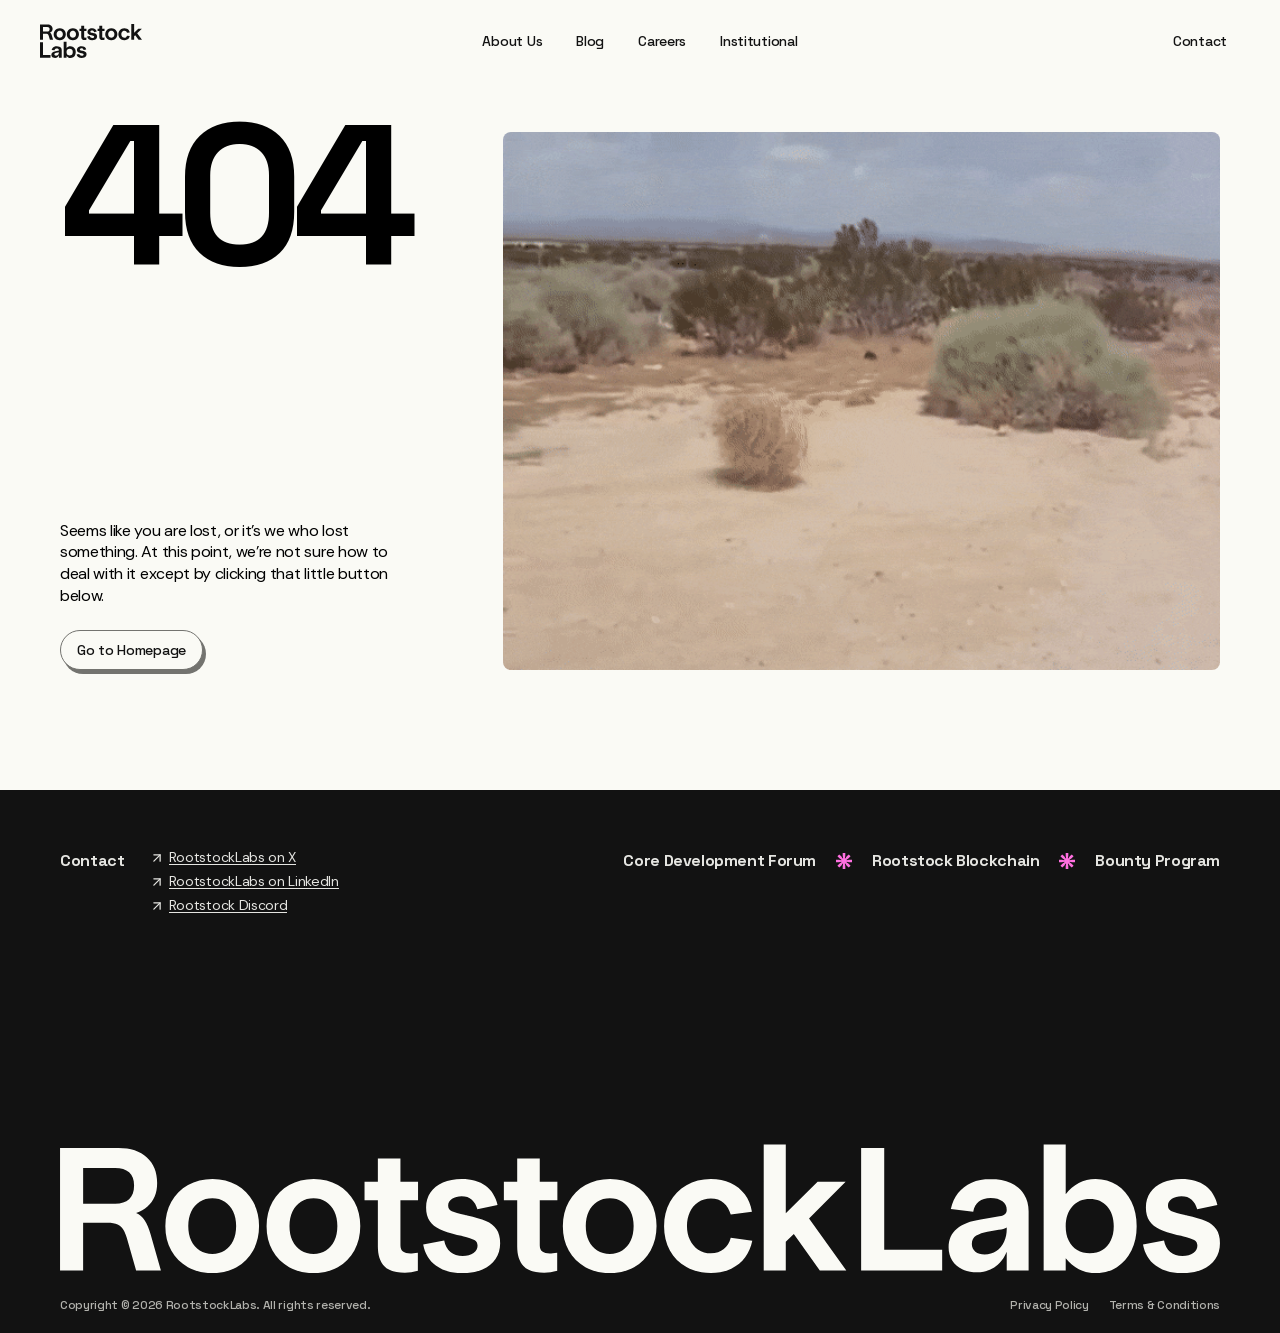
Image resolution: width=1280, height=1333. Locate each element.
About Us (512, 41)
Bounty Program (1157, 860)
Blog (590, 41)
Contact (1200, 41)
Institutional (758, 41)
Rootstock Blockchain (955, 860)
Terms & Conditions (1164, 1305)
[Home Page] (91, 39)
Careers (662, 41)
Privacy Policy (1049, 1305)
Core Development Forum (719, 860)
